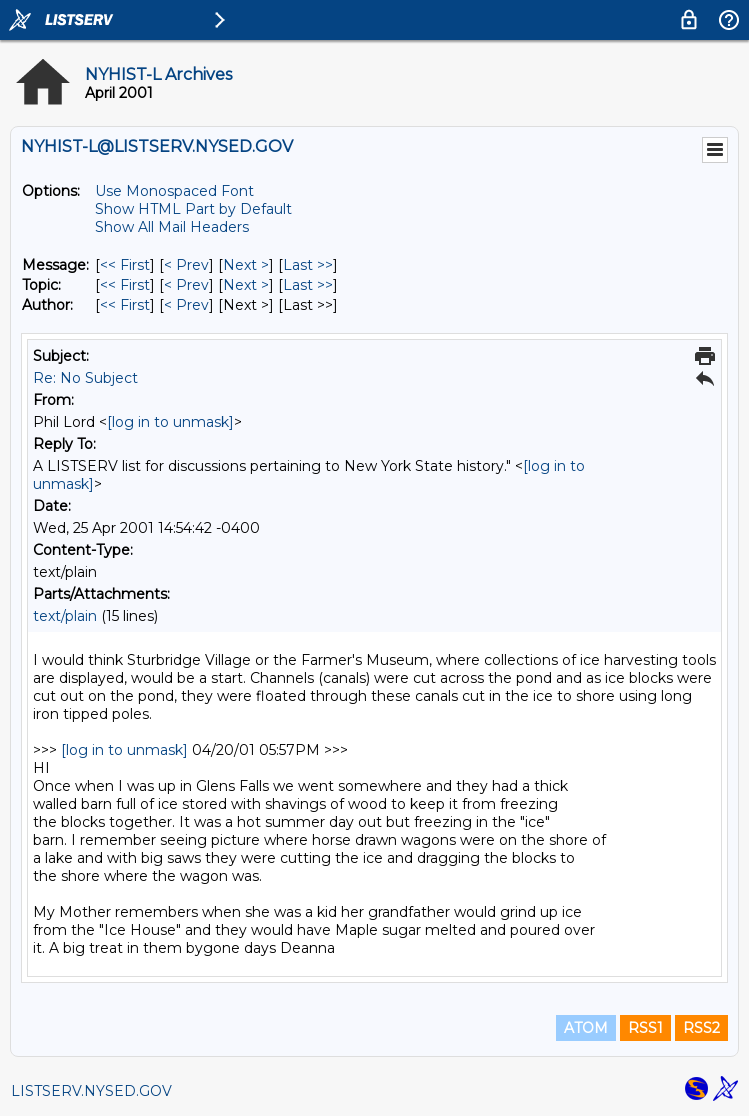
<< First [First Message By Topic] (125, 285)
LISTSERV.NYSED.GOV (91, 1091)
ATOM (586, 1028)
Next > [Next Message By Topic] (246, 285)
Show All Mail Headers (172, 227)
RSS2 (701, 1028)
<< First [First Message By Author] (125, 305)
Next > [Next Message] (246, 265)
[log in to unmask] (170, 422)
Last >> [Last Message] (308, 265)
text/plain (65, 616)
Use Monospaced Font (174, 191)
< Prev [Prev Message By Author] (186, 305)
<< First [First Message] (125, 265)
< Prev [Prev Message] (186, 265)
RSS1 (645, 1028)
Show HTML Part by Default (193, 209)
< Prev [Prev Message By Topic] (186, 285)
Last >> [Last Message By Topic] (308, 285)
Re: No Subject (85, 378)
